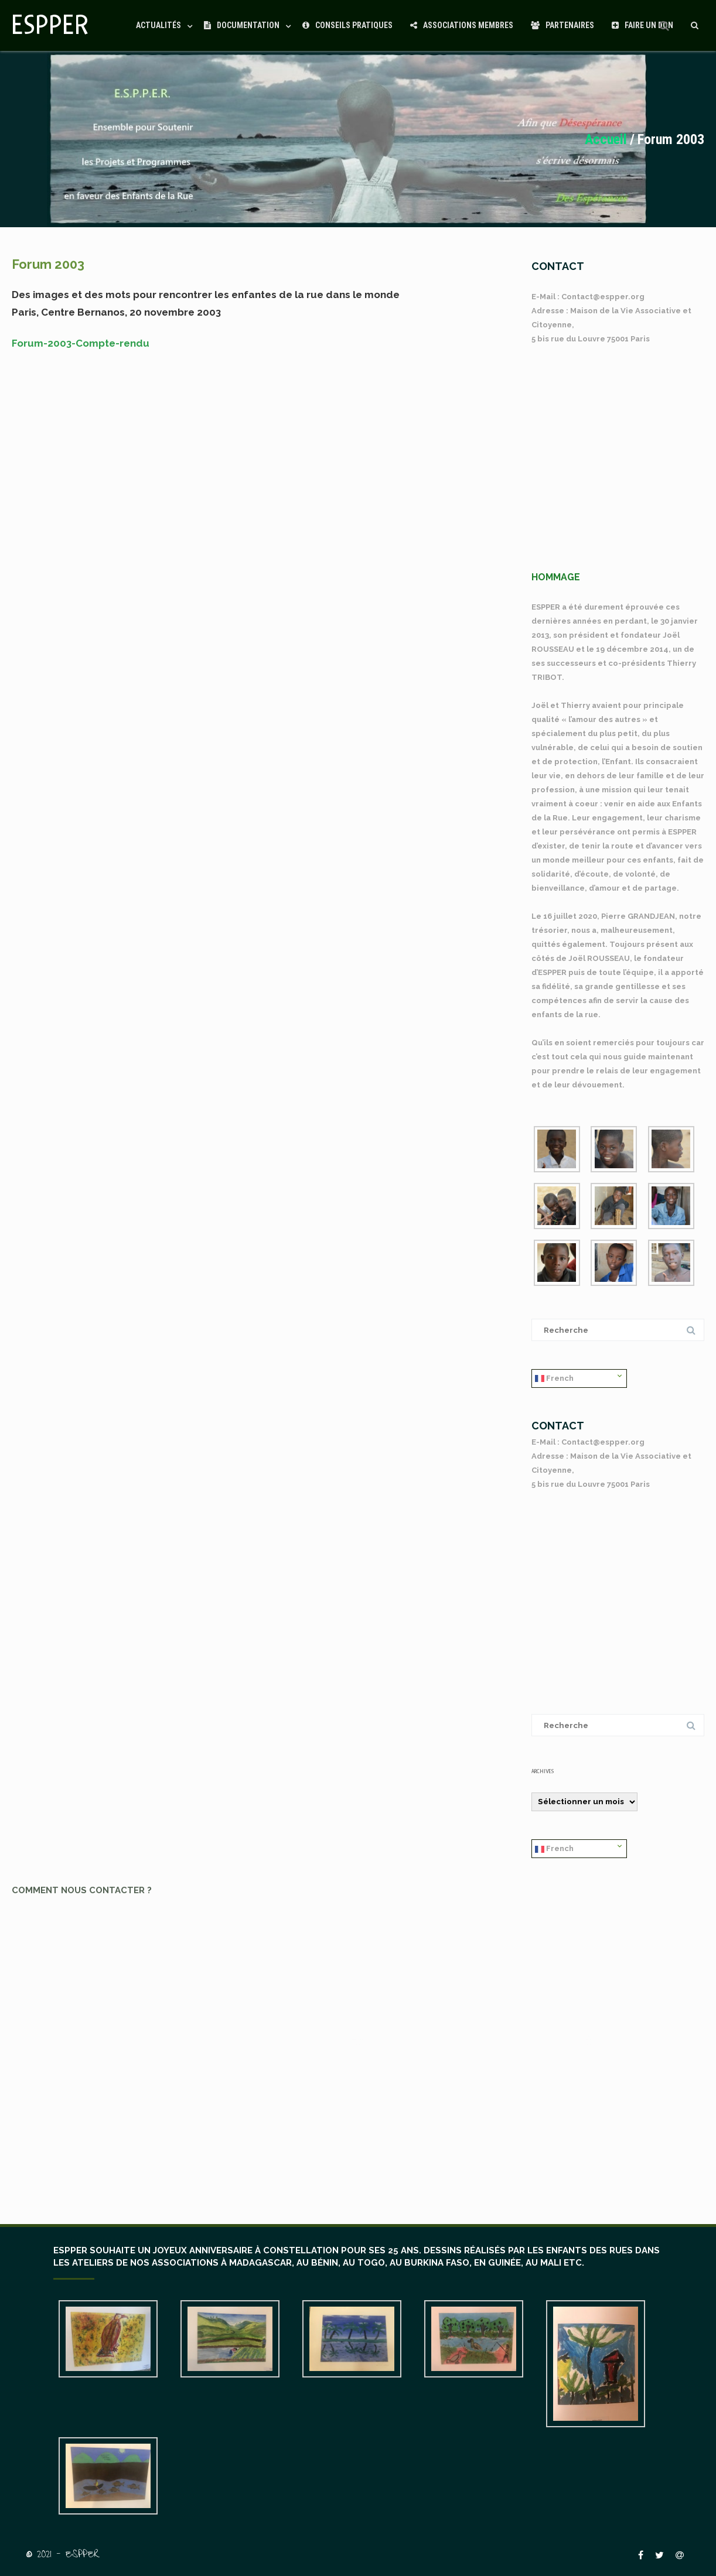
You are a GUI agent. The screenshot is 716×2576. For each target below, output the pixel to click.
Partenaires (562, 25)
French (554, 1379)
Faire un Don (642, 25)
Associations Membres (461, 25)
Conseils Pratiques (347, 25)
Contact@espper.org (603, 296)
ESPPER (50, 25)
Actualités (158, 25)
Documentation (241, 25)
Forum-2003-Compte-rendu (80, 343)
